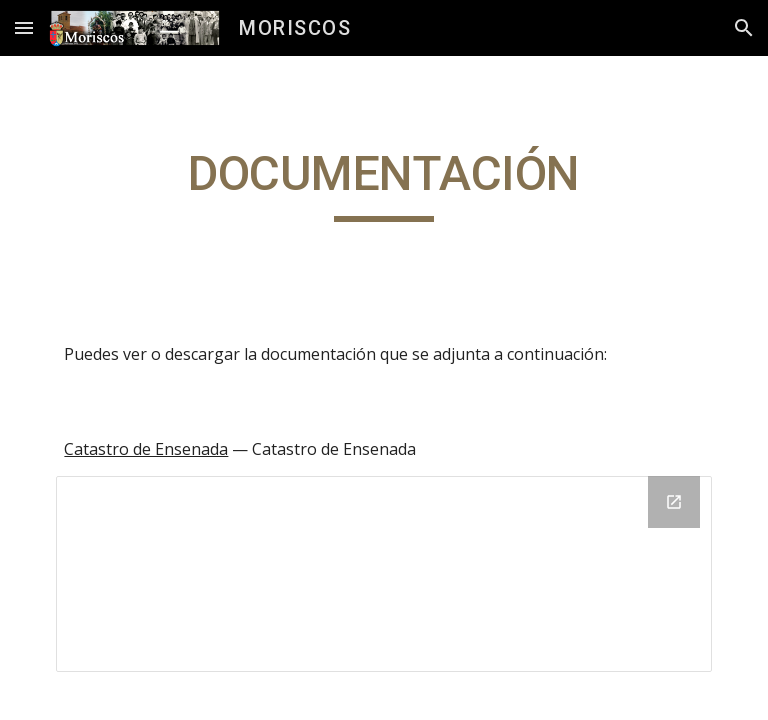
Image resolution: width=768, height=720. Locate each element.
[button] (24, 27)
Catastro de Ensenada (146, 449)
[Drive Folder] (383, 574)
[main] (383, 183)
